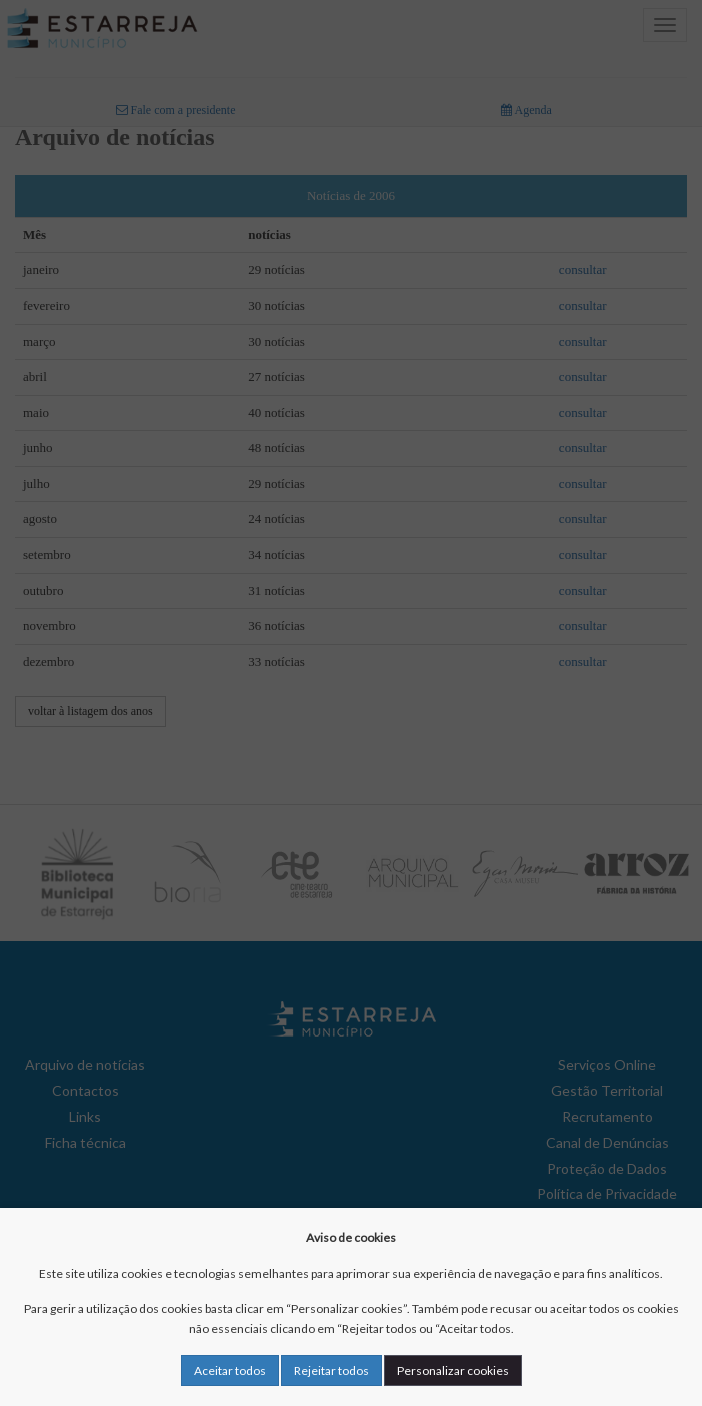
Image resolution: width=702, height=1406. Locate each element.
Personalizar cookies (453, 1370)
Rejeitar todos (331, 1370)
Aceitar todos (230, 1370)
